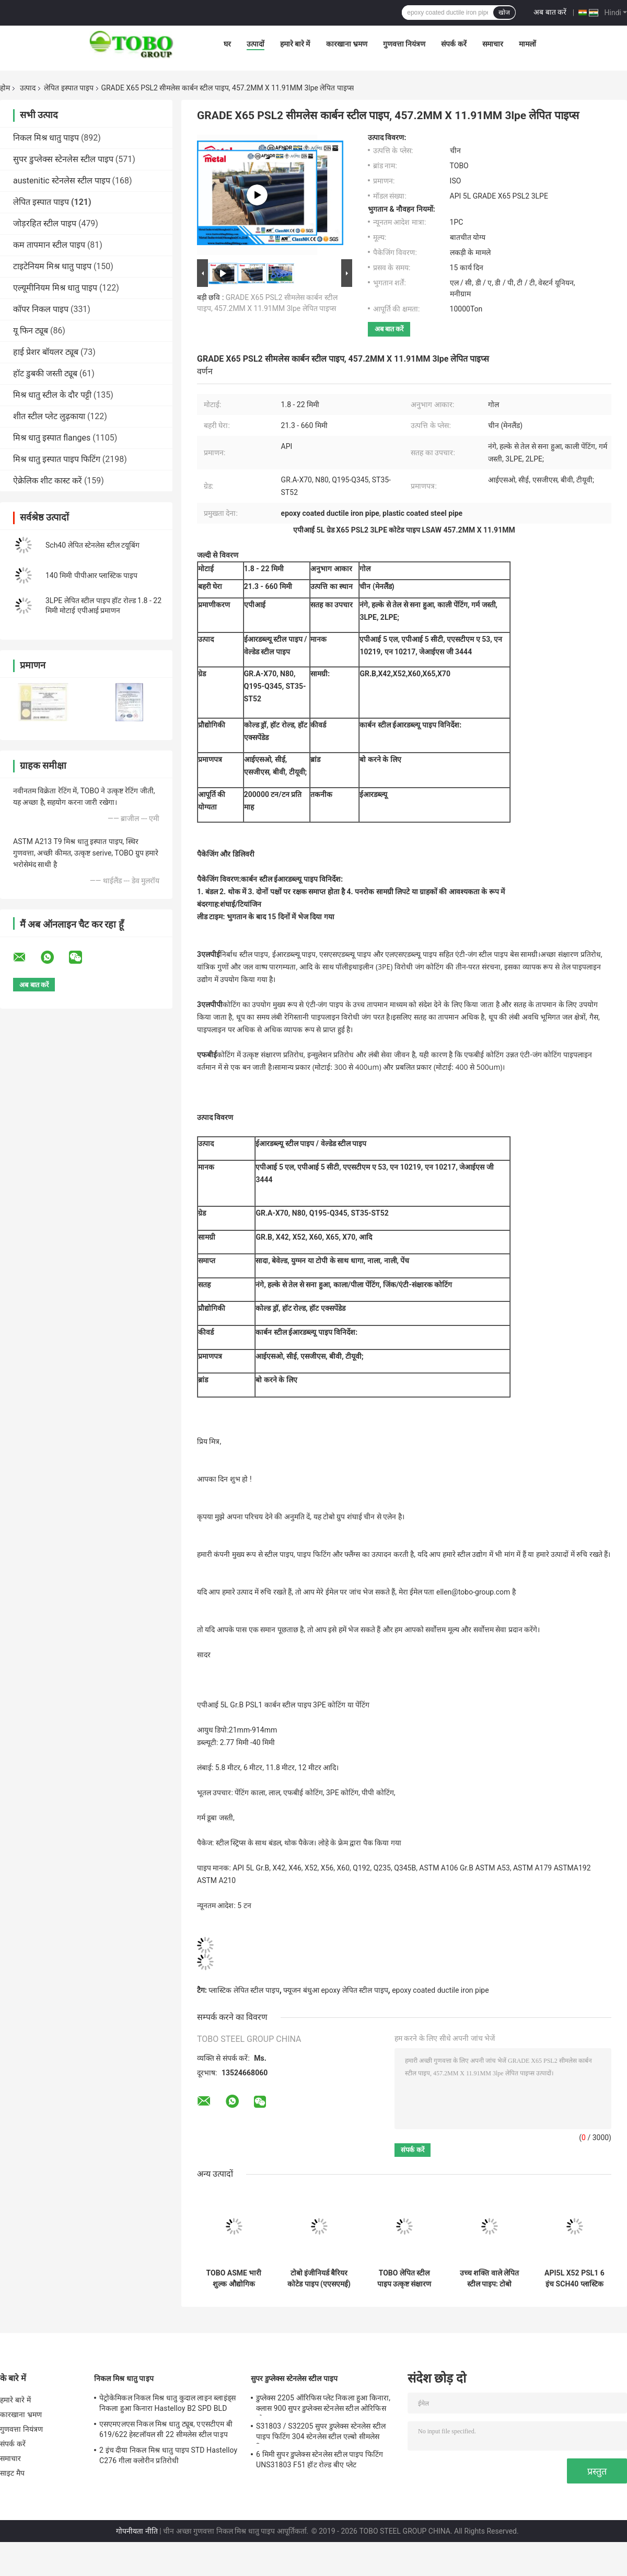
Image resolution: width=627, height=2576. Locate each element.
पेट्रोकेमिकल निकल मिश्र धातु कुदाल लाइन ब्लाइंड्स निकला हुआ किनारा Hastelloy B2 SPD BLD (167, 2403)
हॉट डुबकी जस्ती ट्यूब (45, 373)
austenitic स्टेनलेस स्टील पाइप (61, 181)
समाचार (492, 44)
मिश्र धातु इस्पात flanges (51, 438)
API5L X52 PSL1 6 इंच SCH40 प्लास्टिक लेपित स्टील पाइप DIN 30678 (574, 2279)
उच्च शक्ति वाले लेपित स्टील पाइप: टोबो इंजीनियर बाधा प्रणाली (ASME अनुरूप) (489, 2279)
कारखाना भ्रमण (346, 44)
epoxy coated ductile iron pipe (440, 1990)
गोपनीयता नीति (136, 2531)
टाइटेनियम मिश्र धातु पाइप (52, 266)
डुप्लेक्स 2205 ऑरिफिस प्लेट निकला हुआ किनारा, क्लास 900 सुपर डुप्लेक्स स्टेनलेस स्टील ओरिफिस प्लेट (323, 2405)
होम (5, 88)
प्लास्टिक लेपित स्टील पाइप (243, 1990)
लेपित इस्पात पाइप (69, 88)
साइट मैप (12, 2473)
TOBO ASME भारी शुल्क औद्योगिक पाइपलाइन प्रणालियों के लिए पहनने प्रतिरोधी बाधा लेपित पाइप (234, 2279)
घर (227, 44)
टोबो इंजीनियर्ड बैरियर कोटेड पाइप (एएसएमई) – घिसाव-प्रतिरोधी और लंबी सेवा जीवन (319, 2279)
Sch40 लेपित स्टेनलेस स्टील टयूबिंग (92, 545)
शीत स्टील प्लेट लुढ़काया (49, 416)
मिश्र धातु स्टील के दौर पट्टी (52, 395)
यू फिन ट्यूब (30, 331)
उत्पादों (255, 44)
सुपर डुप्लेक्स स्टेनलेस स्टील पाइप (63, 159)
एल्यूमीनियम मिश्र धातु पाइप (55, 288)
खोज (504, 12)
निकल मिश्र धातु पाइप (46, 138)
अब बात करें (549, 12)
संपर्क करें (453, 44)
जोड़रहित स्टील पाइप (44, 223)
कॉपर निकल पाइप (40, 309)
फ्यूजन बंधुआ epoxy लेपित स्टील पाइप (335, 1990)
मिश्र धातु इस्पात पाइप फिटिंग (56, 459)
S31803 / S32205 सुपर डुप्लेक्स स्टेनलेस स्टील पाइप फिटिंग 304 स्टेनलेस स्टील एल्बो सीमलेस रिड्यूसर (321, 2433)
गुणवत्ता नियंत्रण (404, 44)
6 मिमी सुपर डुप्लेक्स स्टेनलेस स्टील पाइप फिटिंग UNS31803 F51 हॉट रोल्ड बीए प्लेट (319, 2459)
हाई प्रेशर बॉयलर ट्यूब (45, 352)
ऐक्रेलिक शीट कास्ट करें (47, 481)
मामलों (527, 44)
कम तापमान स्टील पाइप (49, 245)
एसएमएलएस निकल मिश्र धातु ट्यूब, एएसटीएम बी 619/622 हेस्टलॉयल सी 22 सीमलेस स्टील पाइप (166, 2429)
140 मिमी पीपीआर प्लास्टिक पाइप (91, 575)
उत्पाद (28, 88)
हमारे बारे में (295, 44)
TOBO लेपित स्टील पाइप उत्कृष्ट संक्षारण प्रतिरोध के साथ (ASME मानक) (404, 2279)
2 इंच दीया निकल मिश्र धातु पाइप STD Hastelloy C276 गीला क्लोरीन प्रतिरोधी (168, 2455)
